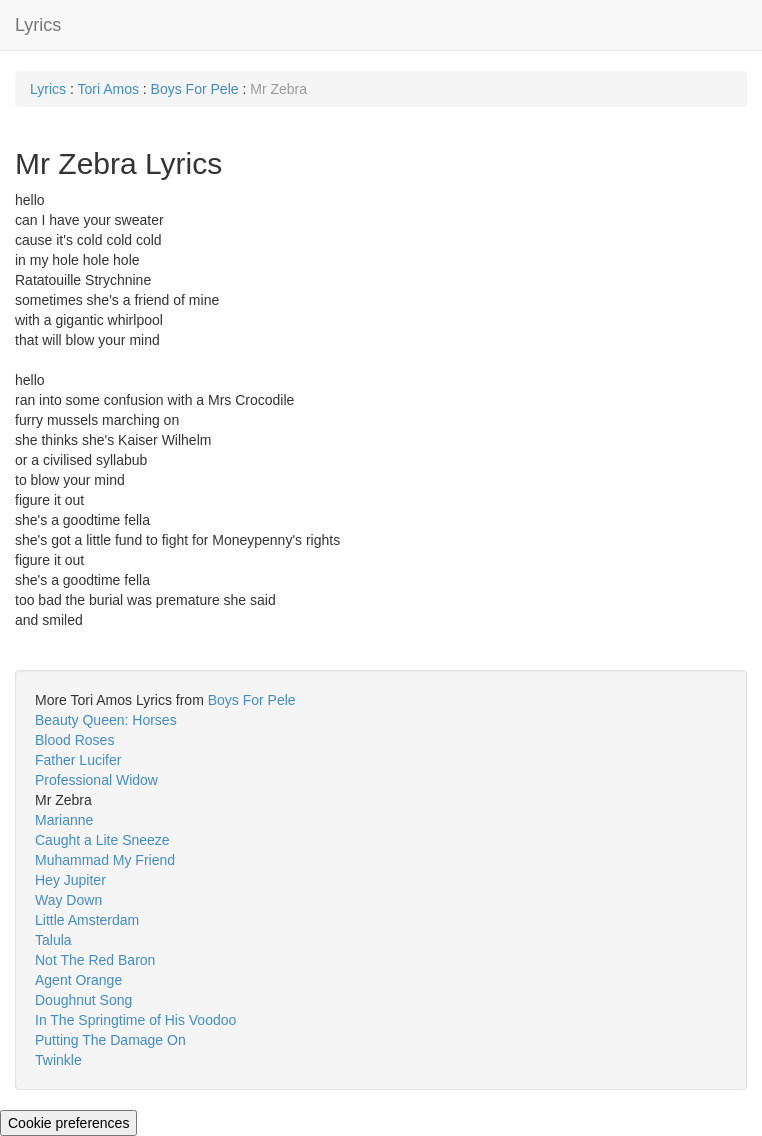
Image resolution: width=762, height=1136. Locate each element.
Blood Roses (74, 740)
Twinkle (58, 1060)
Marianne (64, 820)
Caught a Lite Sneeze (102, 840)
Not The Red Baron (95, 960)
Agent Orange (78, 980)
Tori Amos (107, 89)
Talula (53, 940)
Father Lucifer (78, 760)
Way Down (68, 900)
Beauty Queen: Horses (106, 720)
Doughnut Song (83, 1000)
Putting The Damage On (110, 1040)
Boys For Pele (195, 89)
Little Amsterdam (87, 920)
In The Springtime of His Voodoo (135, 1020)
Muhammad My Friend (105, 860)
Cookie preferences (68, 1123)
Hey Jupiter (70, 880)
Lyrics (38, 25)
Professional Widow (96, 780)
